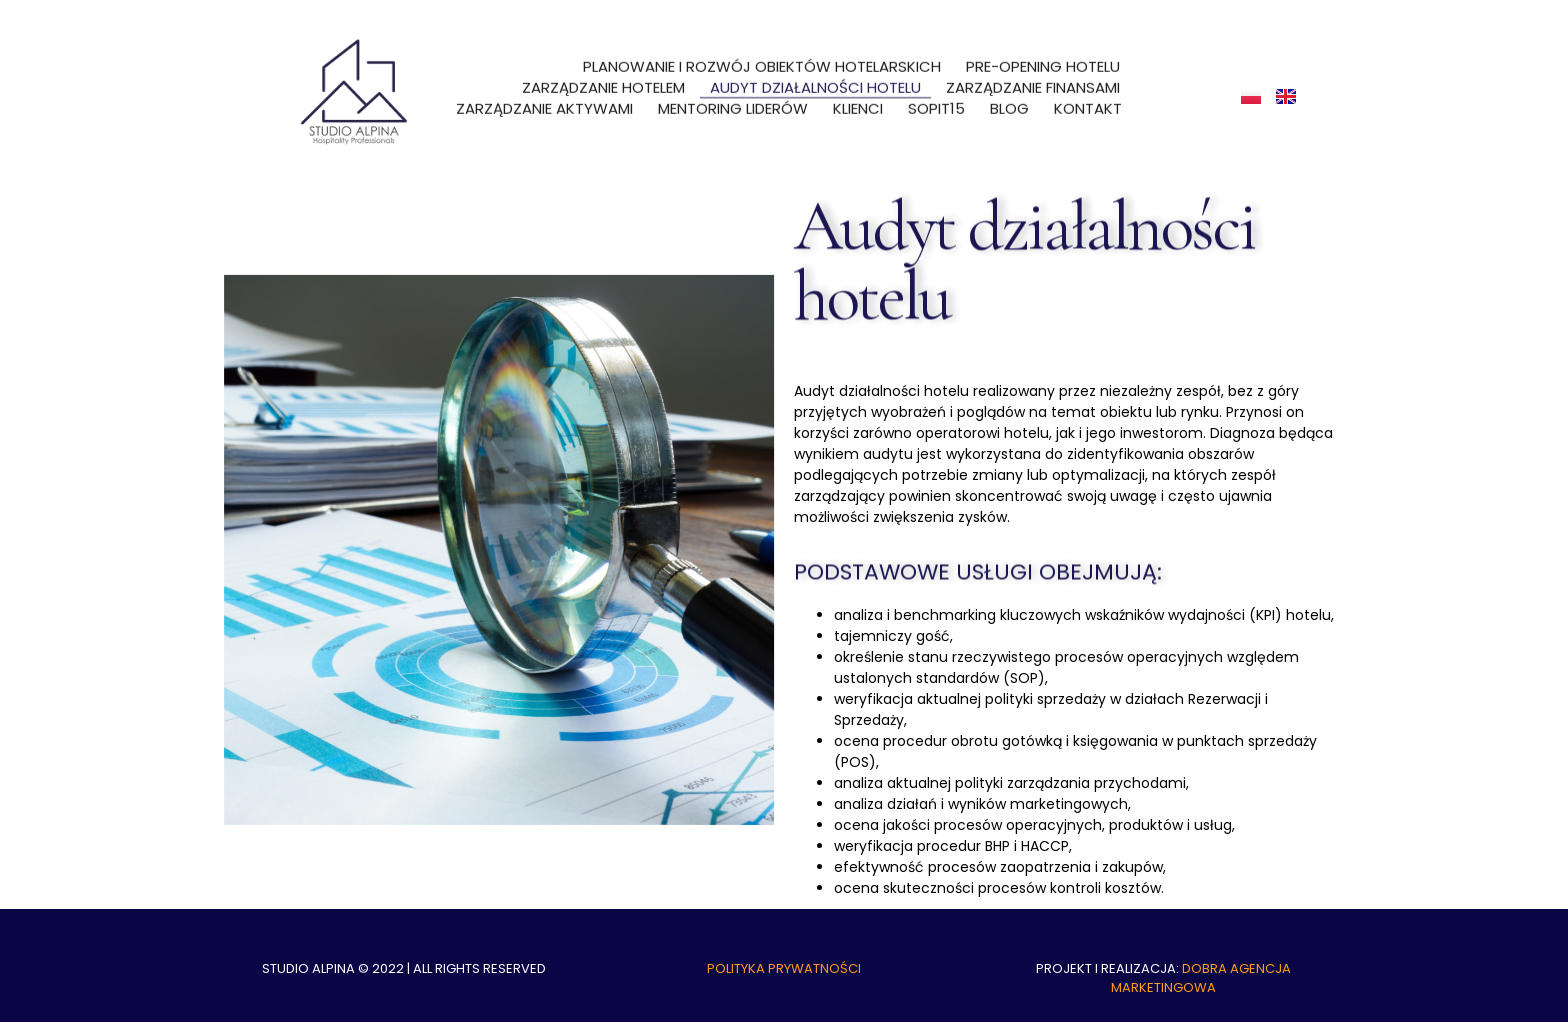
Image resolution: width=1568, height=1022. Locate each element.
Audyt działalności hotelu (815, 82)
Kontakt (1088, 103)
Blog (1009, 103)
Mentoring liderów (733, 103)
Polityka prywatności (784, 968)
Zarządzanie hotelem (603, 82)
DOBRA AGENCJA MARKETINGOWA (1201, 978)
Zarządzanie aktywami (544, 103)
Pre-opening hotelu (1043, 61)
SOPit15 (936, 103)
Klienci (858, 103)
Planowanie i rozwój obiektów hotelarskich (762, 61)
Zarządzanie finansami (1033, 82)
